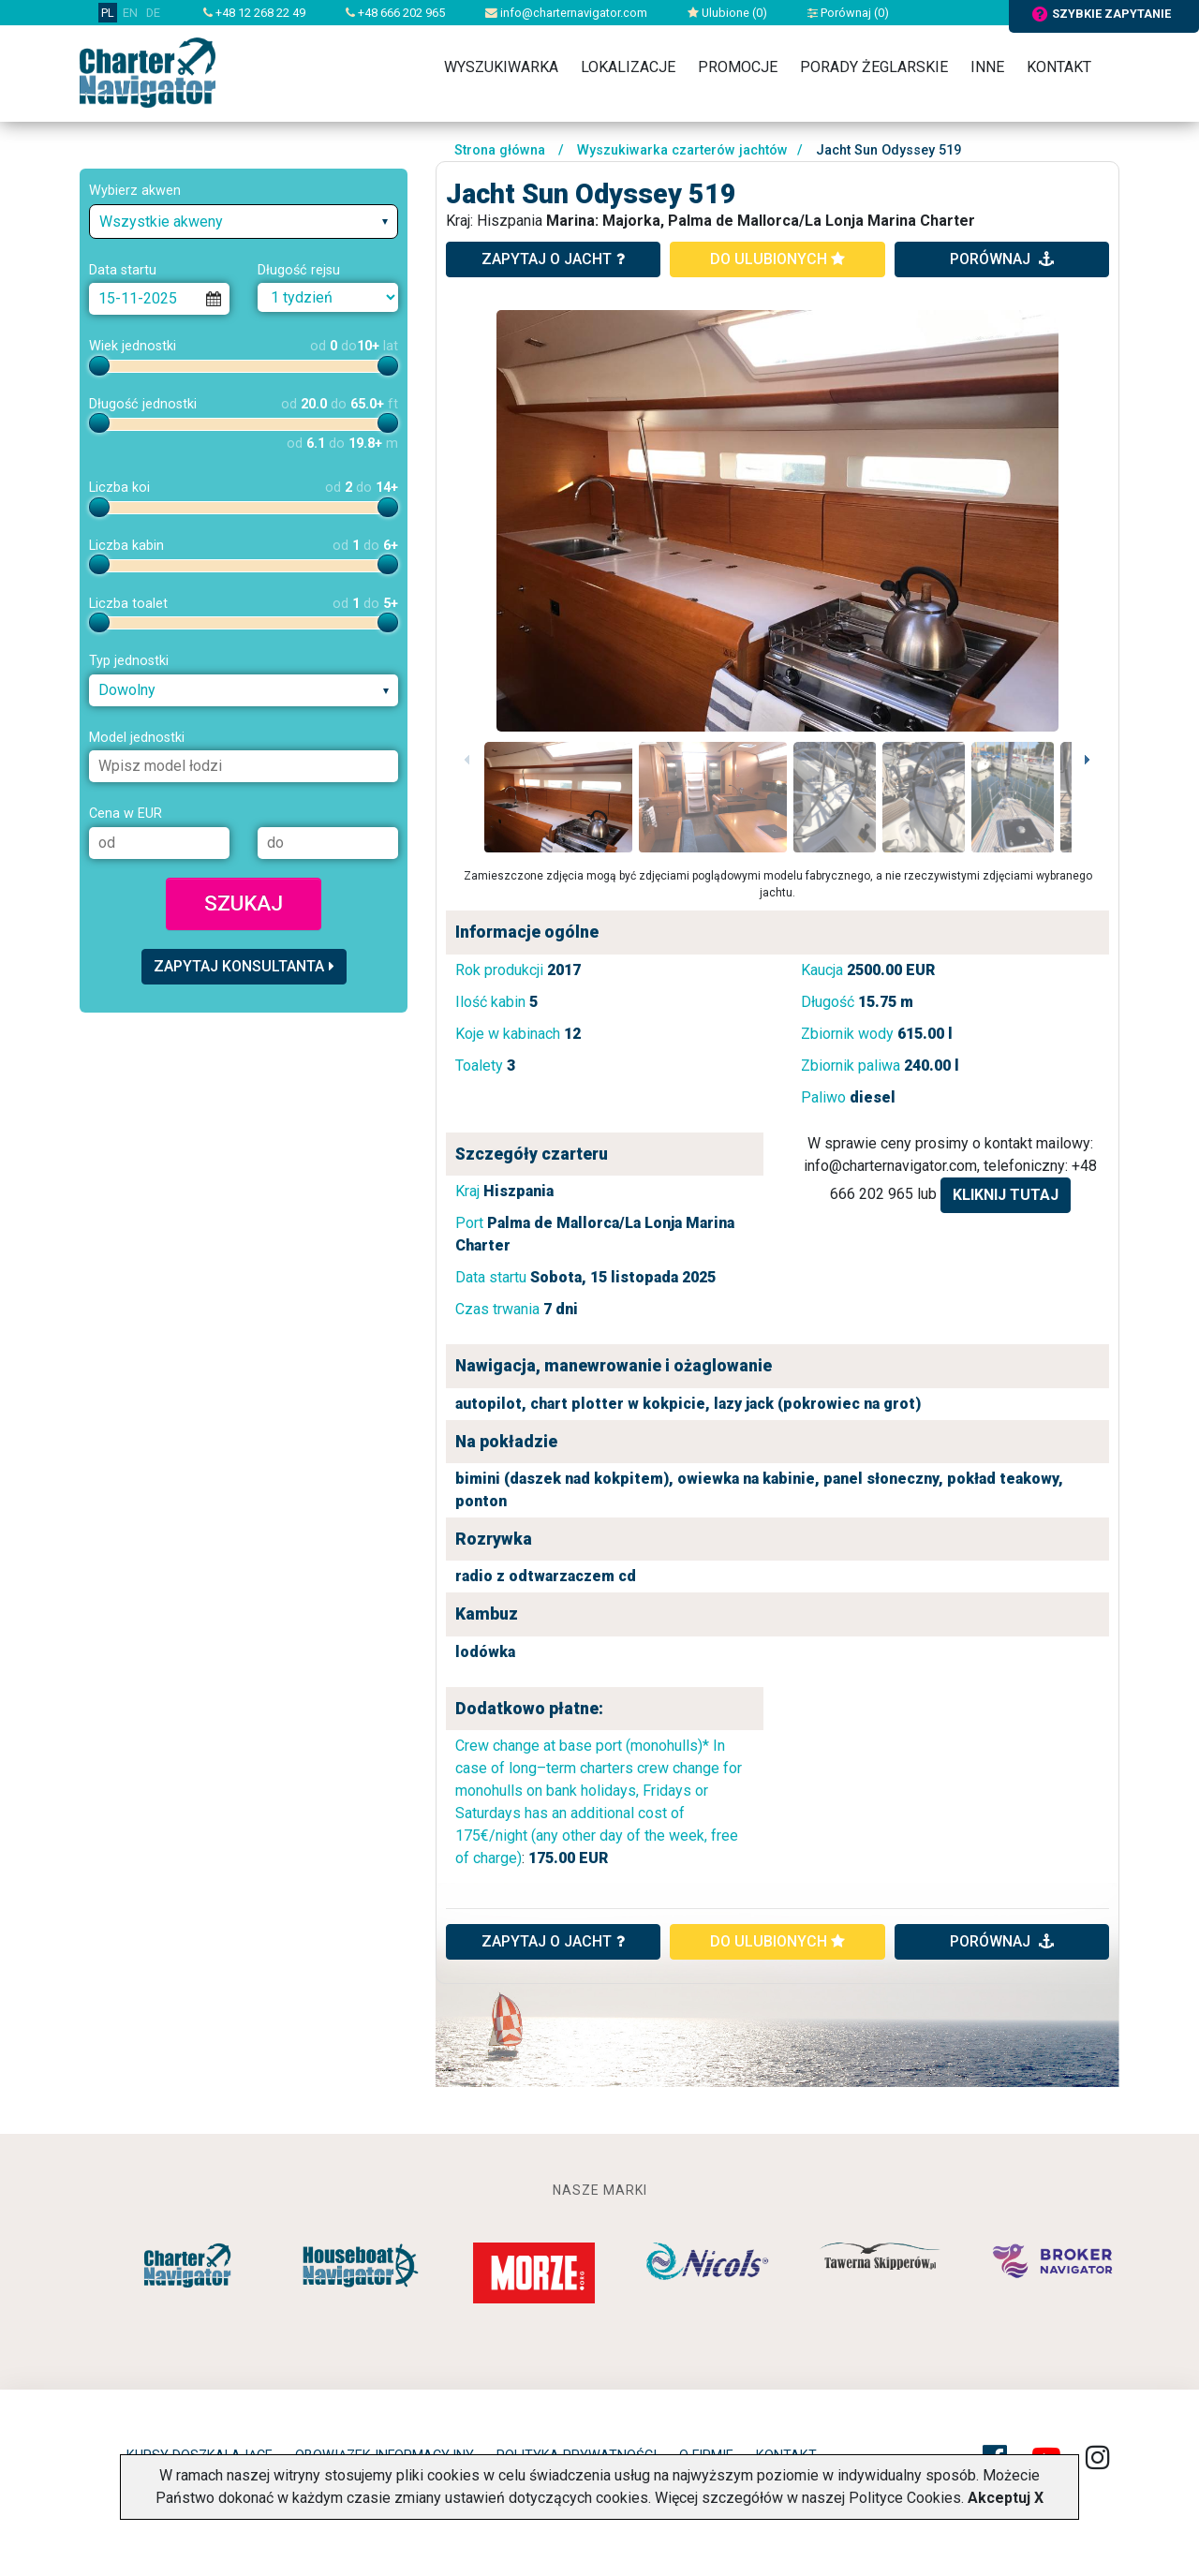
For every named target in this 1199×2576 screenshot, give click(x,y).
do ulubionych (777, 259)
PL (107, 13)
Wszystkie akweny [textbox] (161, 221)
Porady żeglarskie (874, 67)
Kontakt (1059, 67)
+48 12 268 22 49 (254, 13)
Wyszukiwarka (501, 67)
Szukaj (243, 903)
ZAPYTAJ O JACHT (553, 1941)
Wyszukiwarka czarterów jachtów (682, 150)
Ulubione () (727, 13)
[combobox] (243, 221)
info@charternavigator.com (566, 13)
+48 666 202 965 (395, 13)
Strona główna (499, 150)
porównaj (1002, 259)
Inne (987, 67)
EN (130, 13)
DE (153, 13)
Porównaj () (848, 13)
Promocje (737, 67)
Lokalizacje (628, 67)
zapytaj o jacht (553, 259)
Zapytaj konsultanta (244, 966)
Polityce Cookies (905, 2498)
